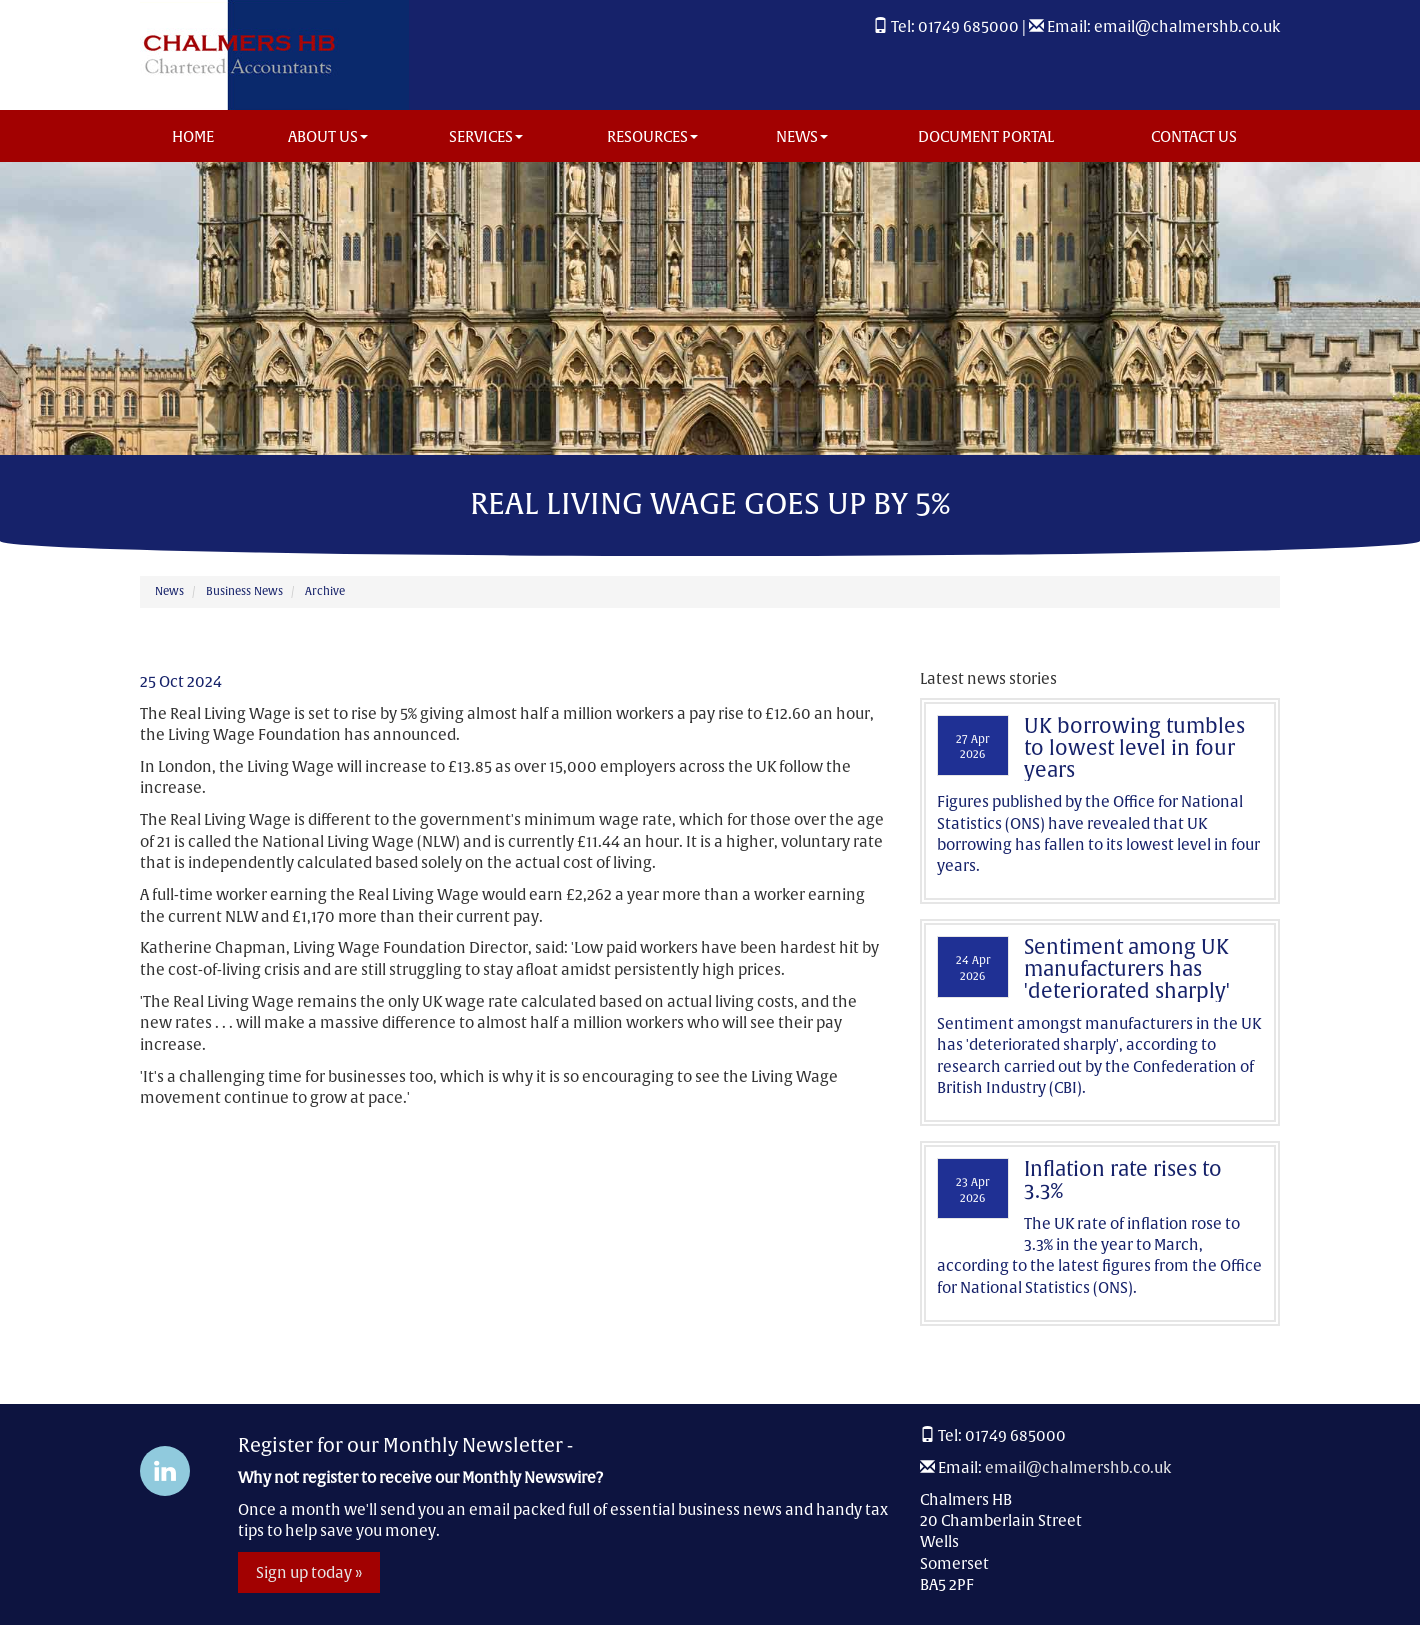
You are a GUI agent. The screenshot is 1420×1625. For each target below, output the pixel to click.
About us (328, 136)
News (802, 136)
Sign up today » (309, 1572)
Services (486, 136)
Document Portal (986, 136)
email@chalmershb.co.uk (1187, 26)
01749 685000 (968, 26)
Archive (325, 591)
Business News (244, 591)
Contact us (1194, 136)
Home (193, 136)
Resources (652, 136)
